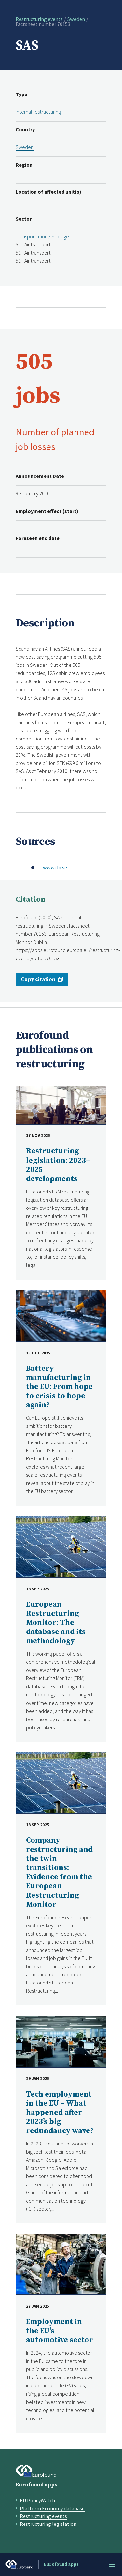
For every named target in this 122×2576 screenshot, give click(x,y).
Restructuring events (39, 19)
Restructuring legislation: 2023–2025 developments (58, 1165)
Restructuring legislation (48, 2524)
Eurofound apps (36, 2484)
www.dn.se (55, 867)
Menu (112, 2564)
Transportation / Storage (42, 236)
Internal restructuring (38, 112)
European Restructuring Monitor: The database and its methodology (56, 1623)
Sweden (76, 19)
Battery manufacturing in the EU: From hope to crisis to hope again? (59, 1387)
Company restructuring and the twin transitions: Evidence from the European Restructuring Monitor (59, 1873)
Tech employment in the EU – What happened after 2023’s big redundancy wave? (59, 2113)
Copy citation (38, 979)
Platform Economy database (52, 2508)
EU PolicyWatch (37, 2500)
